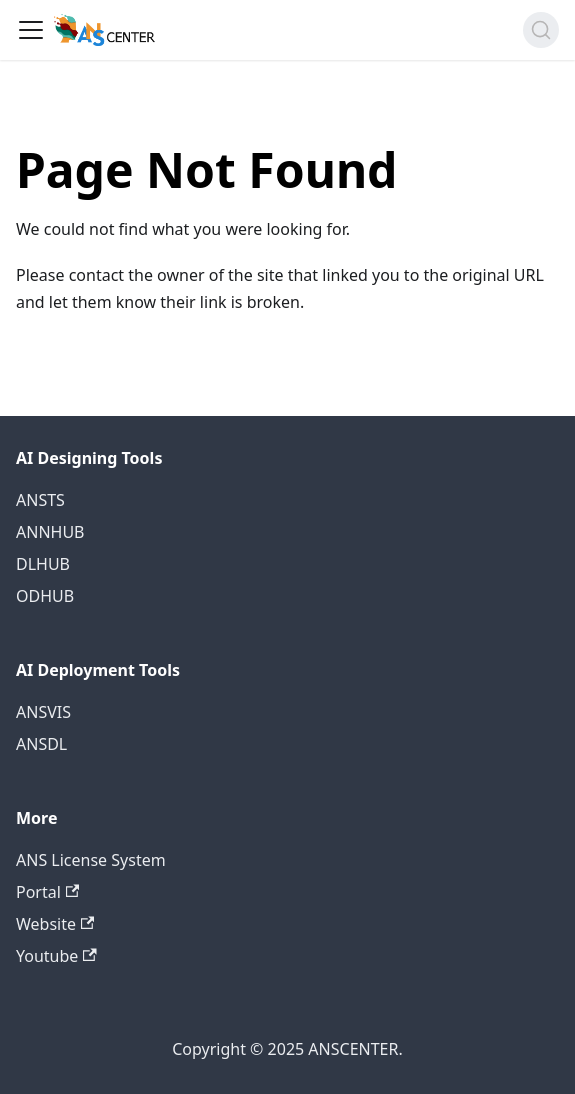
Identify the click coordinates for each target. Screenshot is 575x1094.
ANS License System (91, 860)
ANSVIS (43, 712)
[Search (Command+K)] (541, 30)
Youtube (56, 956)
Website (55, 924)
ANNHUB (50, 532)
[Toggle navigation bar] (31, 30)
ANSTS (40, 500)
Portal (47, 892)
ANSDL (41, 744)
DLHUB (43, 564)
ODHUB (45, 596)
